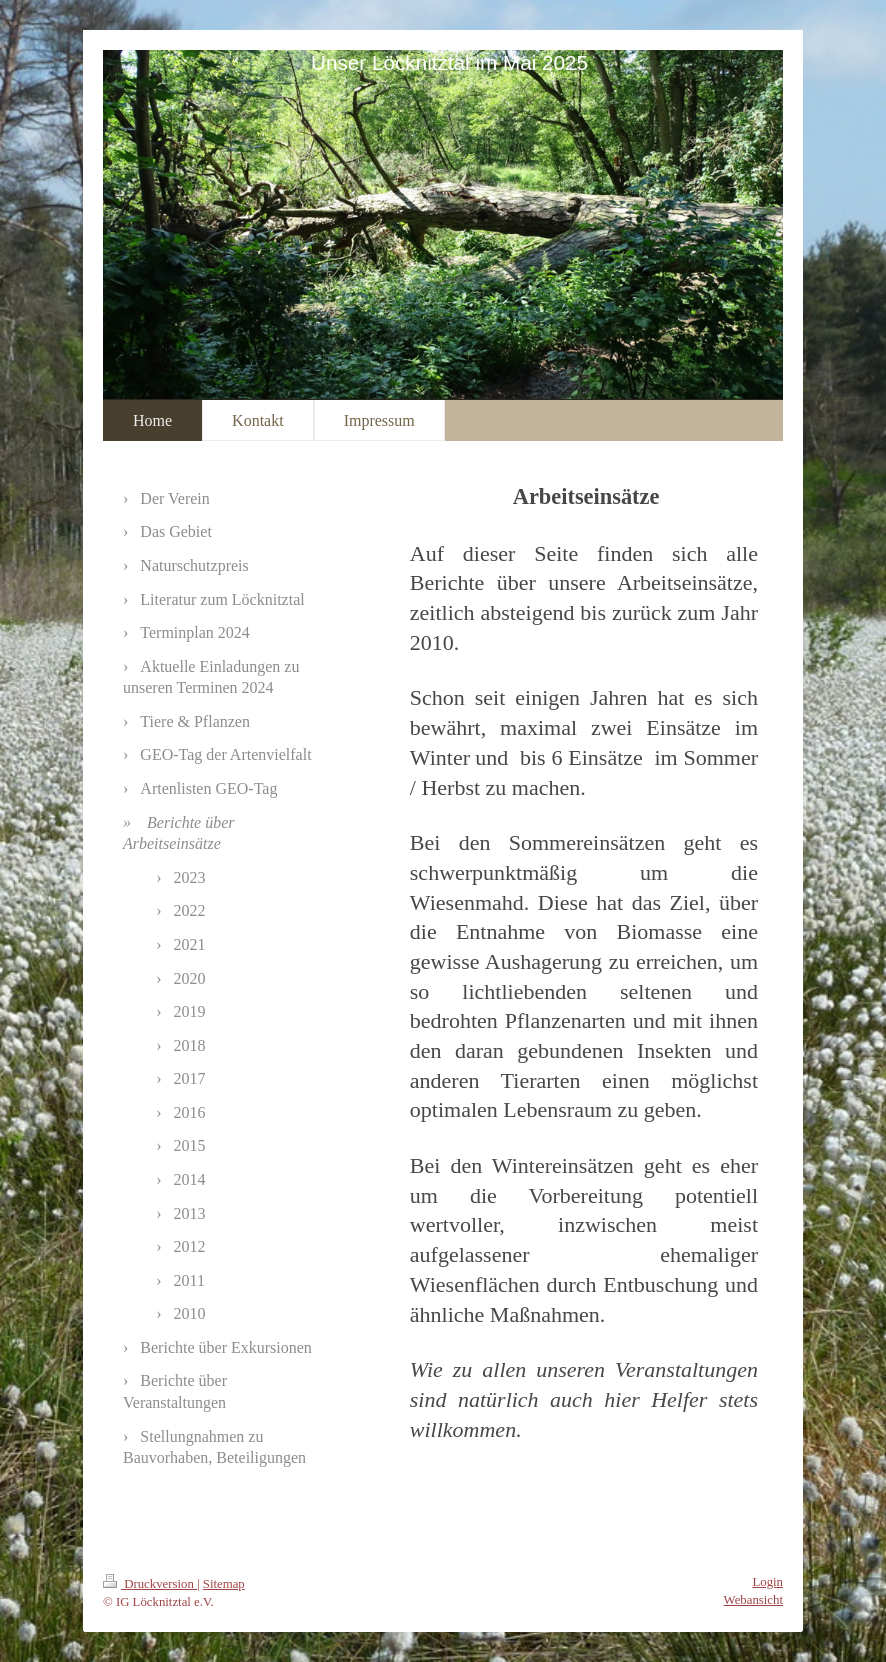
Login (767, 1582)
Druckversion (150, 1584)
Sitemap (224, 1584)
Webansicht (753, 1600)
